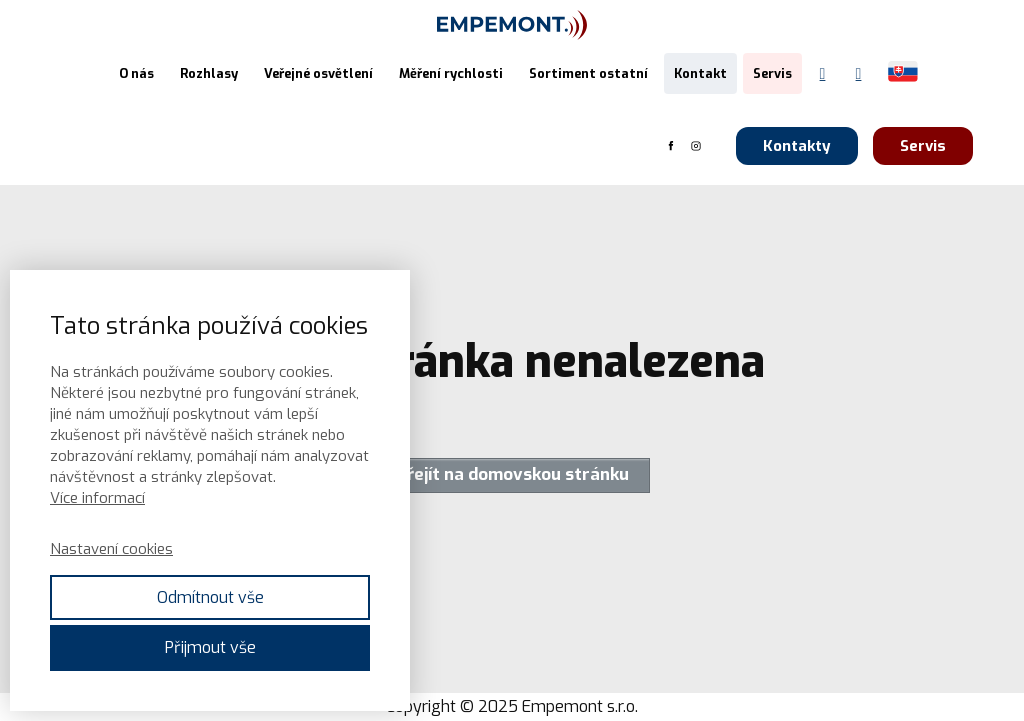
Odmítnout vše (210, 597)
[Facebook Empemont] (823, 74)
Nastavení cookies (111, 549)
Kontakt (700, 73)
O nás (136, 73)
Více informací (97, 498)
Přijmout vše (210, 647)
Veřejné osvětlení (318, 73)
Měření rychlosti (451, 73)
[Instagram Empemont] (859, 74)
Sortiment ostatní (588, 73)
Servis (772, 73)
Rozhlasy (209, 73)
